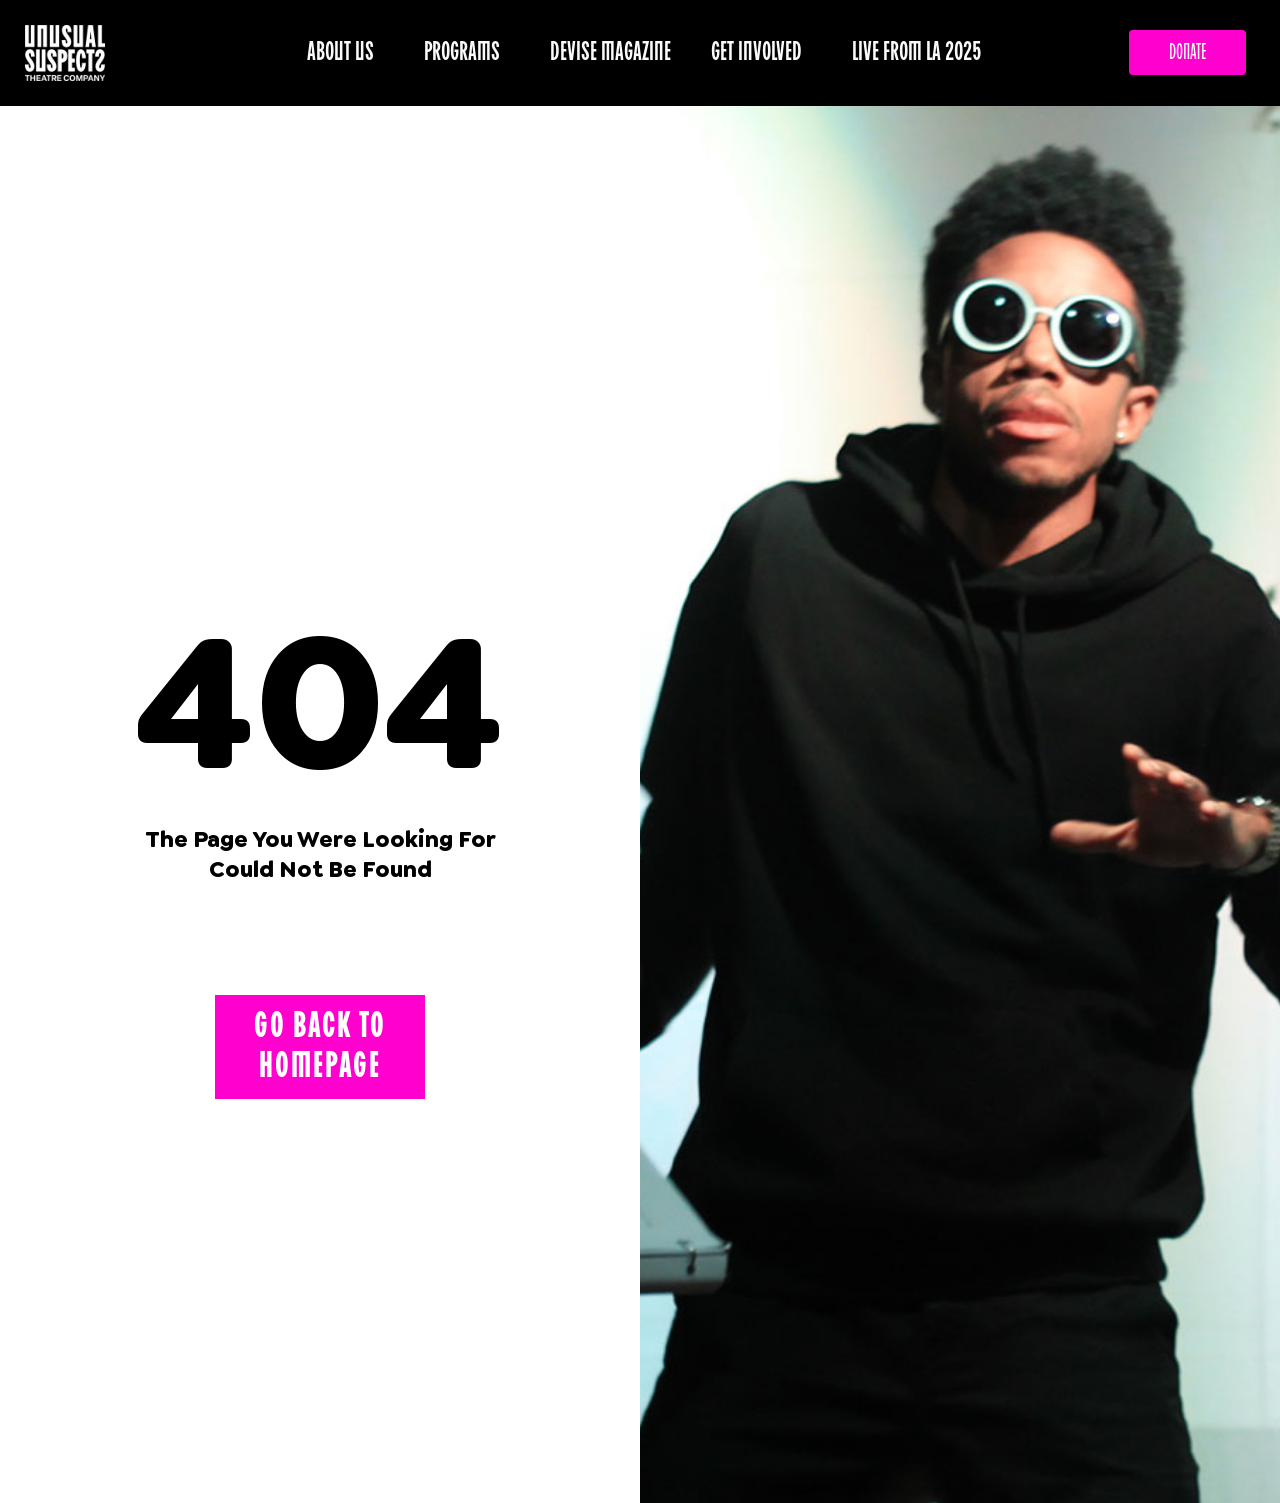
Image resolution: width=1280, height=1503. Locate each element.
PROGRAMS (467, 52)
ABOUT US (345, 52)
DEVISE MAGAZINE (610, 52)
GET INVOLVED (761, 52)
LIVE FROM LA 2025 (917, 52)
